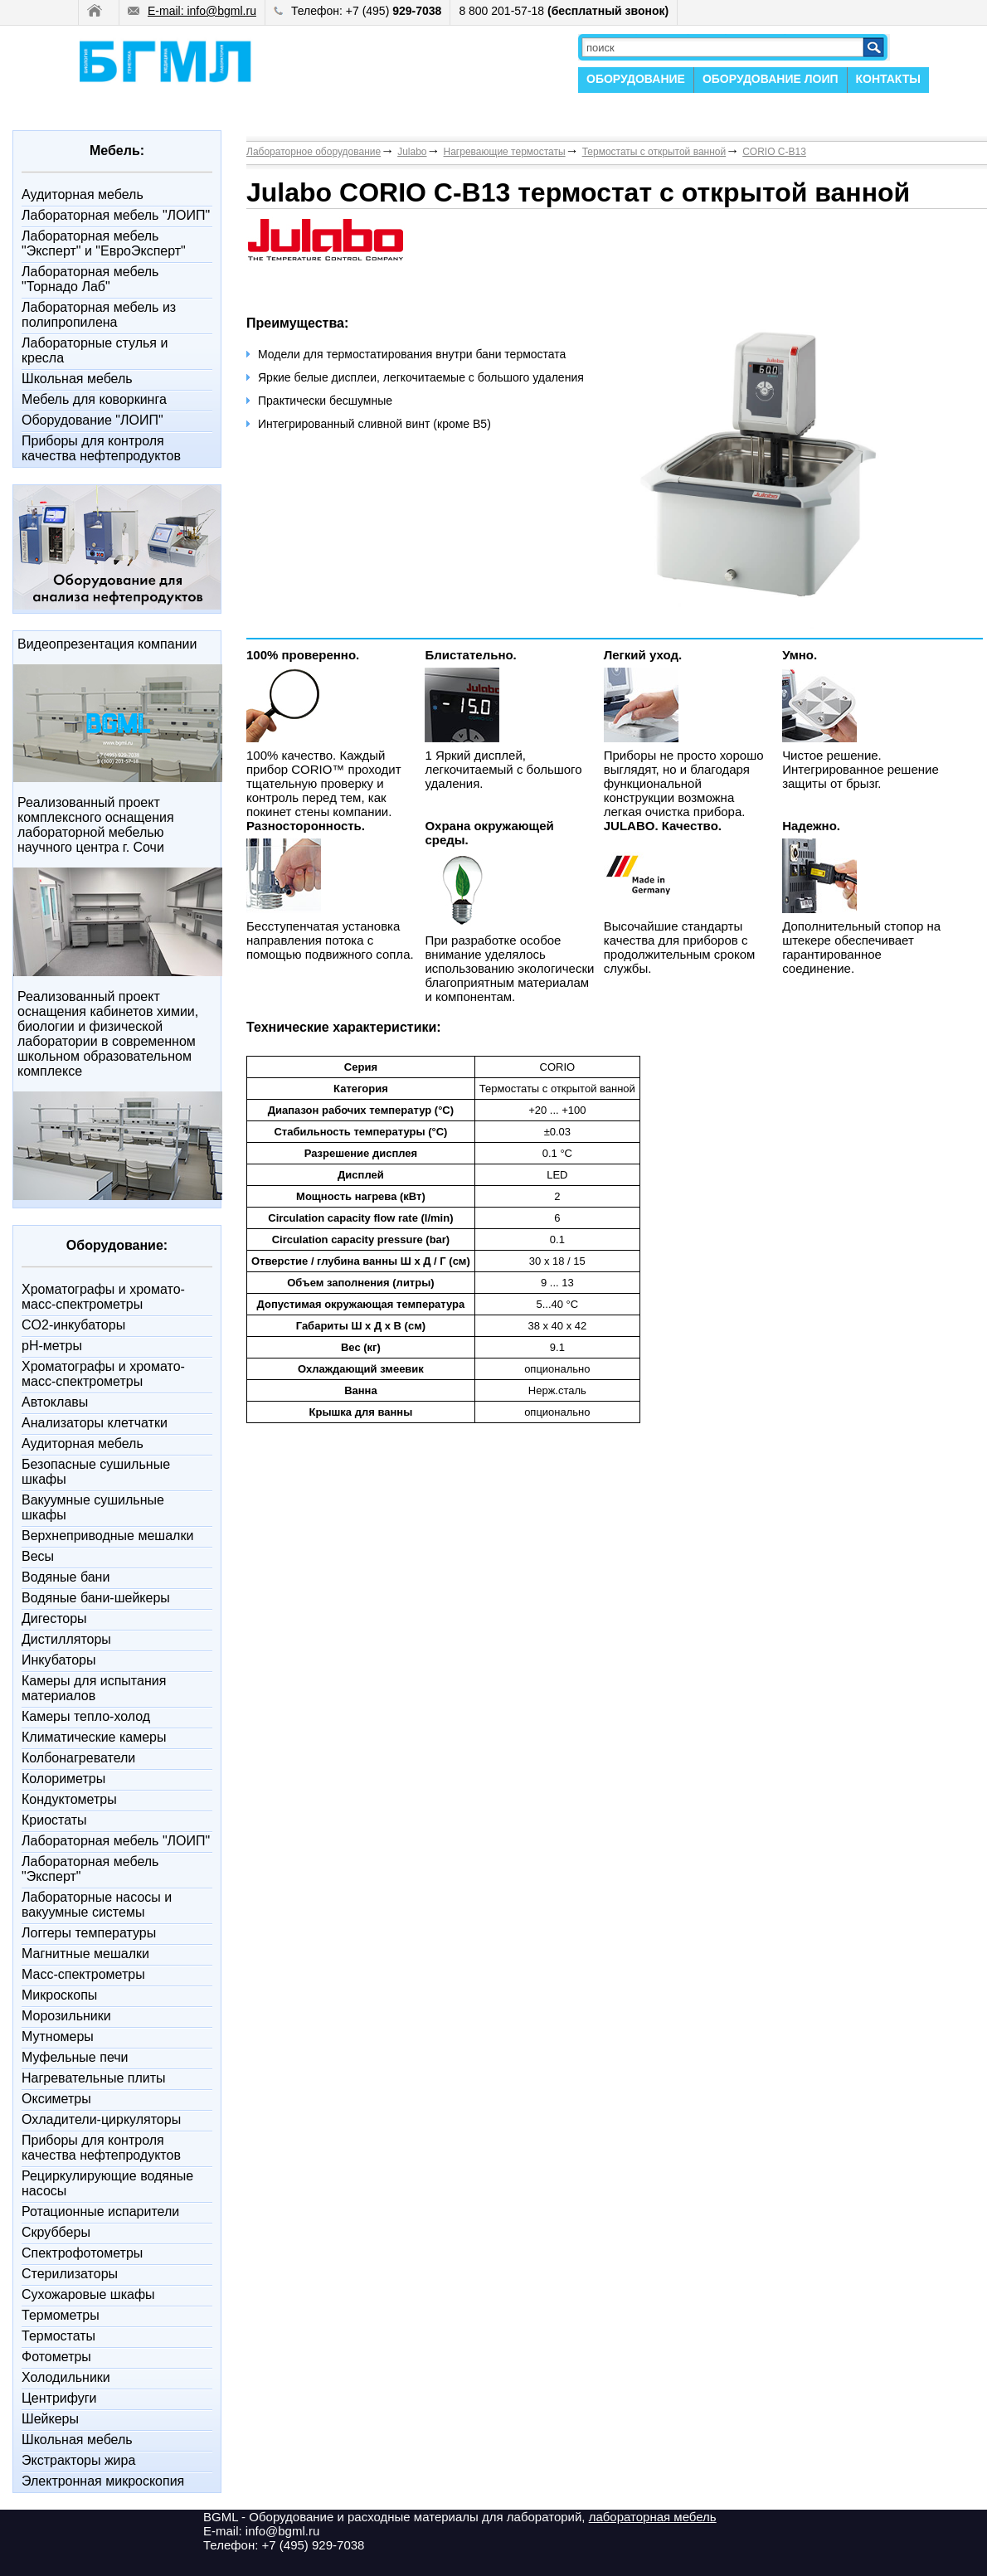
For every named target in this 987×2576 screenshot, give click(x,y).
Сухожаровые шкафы (88, 2294)
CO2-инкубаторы (73, 1325)
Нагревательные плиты (94, 2078)
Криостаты (54, 1820)
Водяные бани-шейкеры (96, 1598)
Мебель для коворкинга (94, 399)
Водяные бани (65, 1577)
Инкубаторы (58, 1660)
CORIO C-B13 (774, 152)
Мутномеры (58, 2036)
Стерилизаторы (70, 2274)
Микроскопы (59, 1995)
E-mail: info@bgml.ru (192, 10)
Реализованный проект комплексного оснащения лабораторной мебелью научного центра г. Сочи (95, 824)
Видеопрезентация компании (107, 644)
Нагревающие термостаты (505, 152)
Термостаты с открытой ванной (654, 152)
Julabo (411, 152)
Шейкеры (50, 2419)
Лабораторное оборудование (313, 152)
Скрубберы (56, 2232)
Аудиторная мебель (82, 194)
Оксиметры (56, 2099)
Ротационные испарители (100, 2211)
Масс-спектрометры (83, 1974)
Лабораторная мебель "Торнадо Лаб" (90, 279)
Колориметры (63, 1779)
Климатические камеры (94, 1737)
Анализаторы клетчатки (95, 1423)
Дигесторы (54, 1618)
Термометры (61, 2315)
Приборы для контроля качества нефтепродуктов (101, 448)
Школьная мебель (77, 379)
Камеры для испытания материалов (94, 1688)
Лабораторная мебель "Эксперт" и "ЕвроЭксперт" (104, 243)
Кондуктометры (69, 1799)
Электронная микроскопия (103, 2481)
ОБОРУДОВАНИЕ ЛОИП (771, 78)
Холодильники (66, 2377)
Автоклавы (55, 1402)
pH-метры (52, 1346)
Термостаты (58, 2336)
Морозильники (66, 2016)
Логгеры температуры (89, 1933)
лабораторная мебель (653, 2517)
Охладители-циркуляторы (101, 2119)
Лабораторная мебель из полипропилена (99, 314)
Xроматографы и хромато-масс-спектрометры (103, 1296)
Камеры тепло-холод (86, 1716)
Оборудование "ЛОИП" (92, 420)
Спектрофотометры (82, 2253)
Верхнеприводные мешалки (107, 1536)
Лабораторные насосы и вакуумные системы (97, 1904)
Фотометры (56, 2357)
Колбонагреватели (78, 1758)
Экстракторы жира (78, 2460)
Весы (38, 1556)
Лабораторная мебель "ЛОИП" (116, 215)
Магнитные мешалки (85, 1954)
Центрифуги (59, 2398)
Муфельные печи (75, 2057)
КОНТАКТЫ (888, 78)
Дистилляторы (66, 1639)
